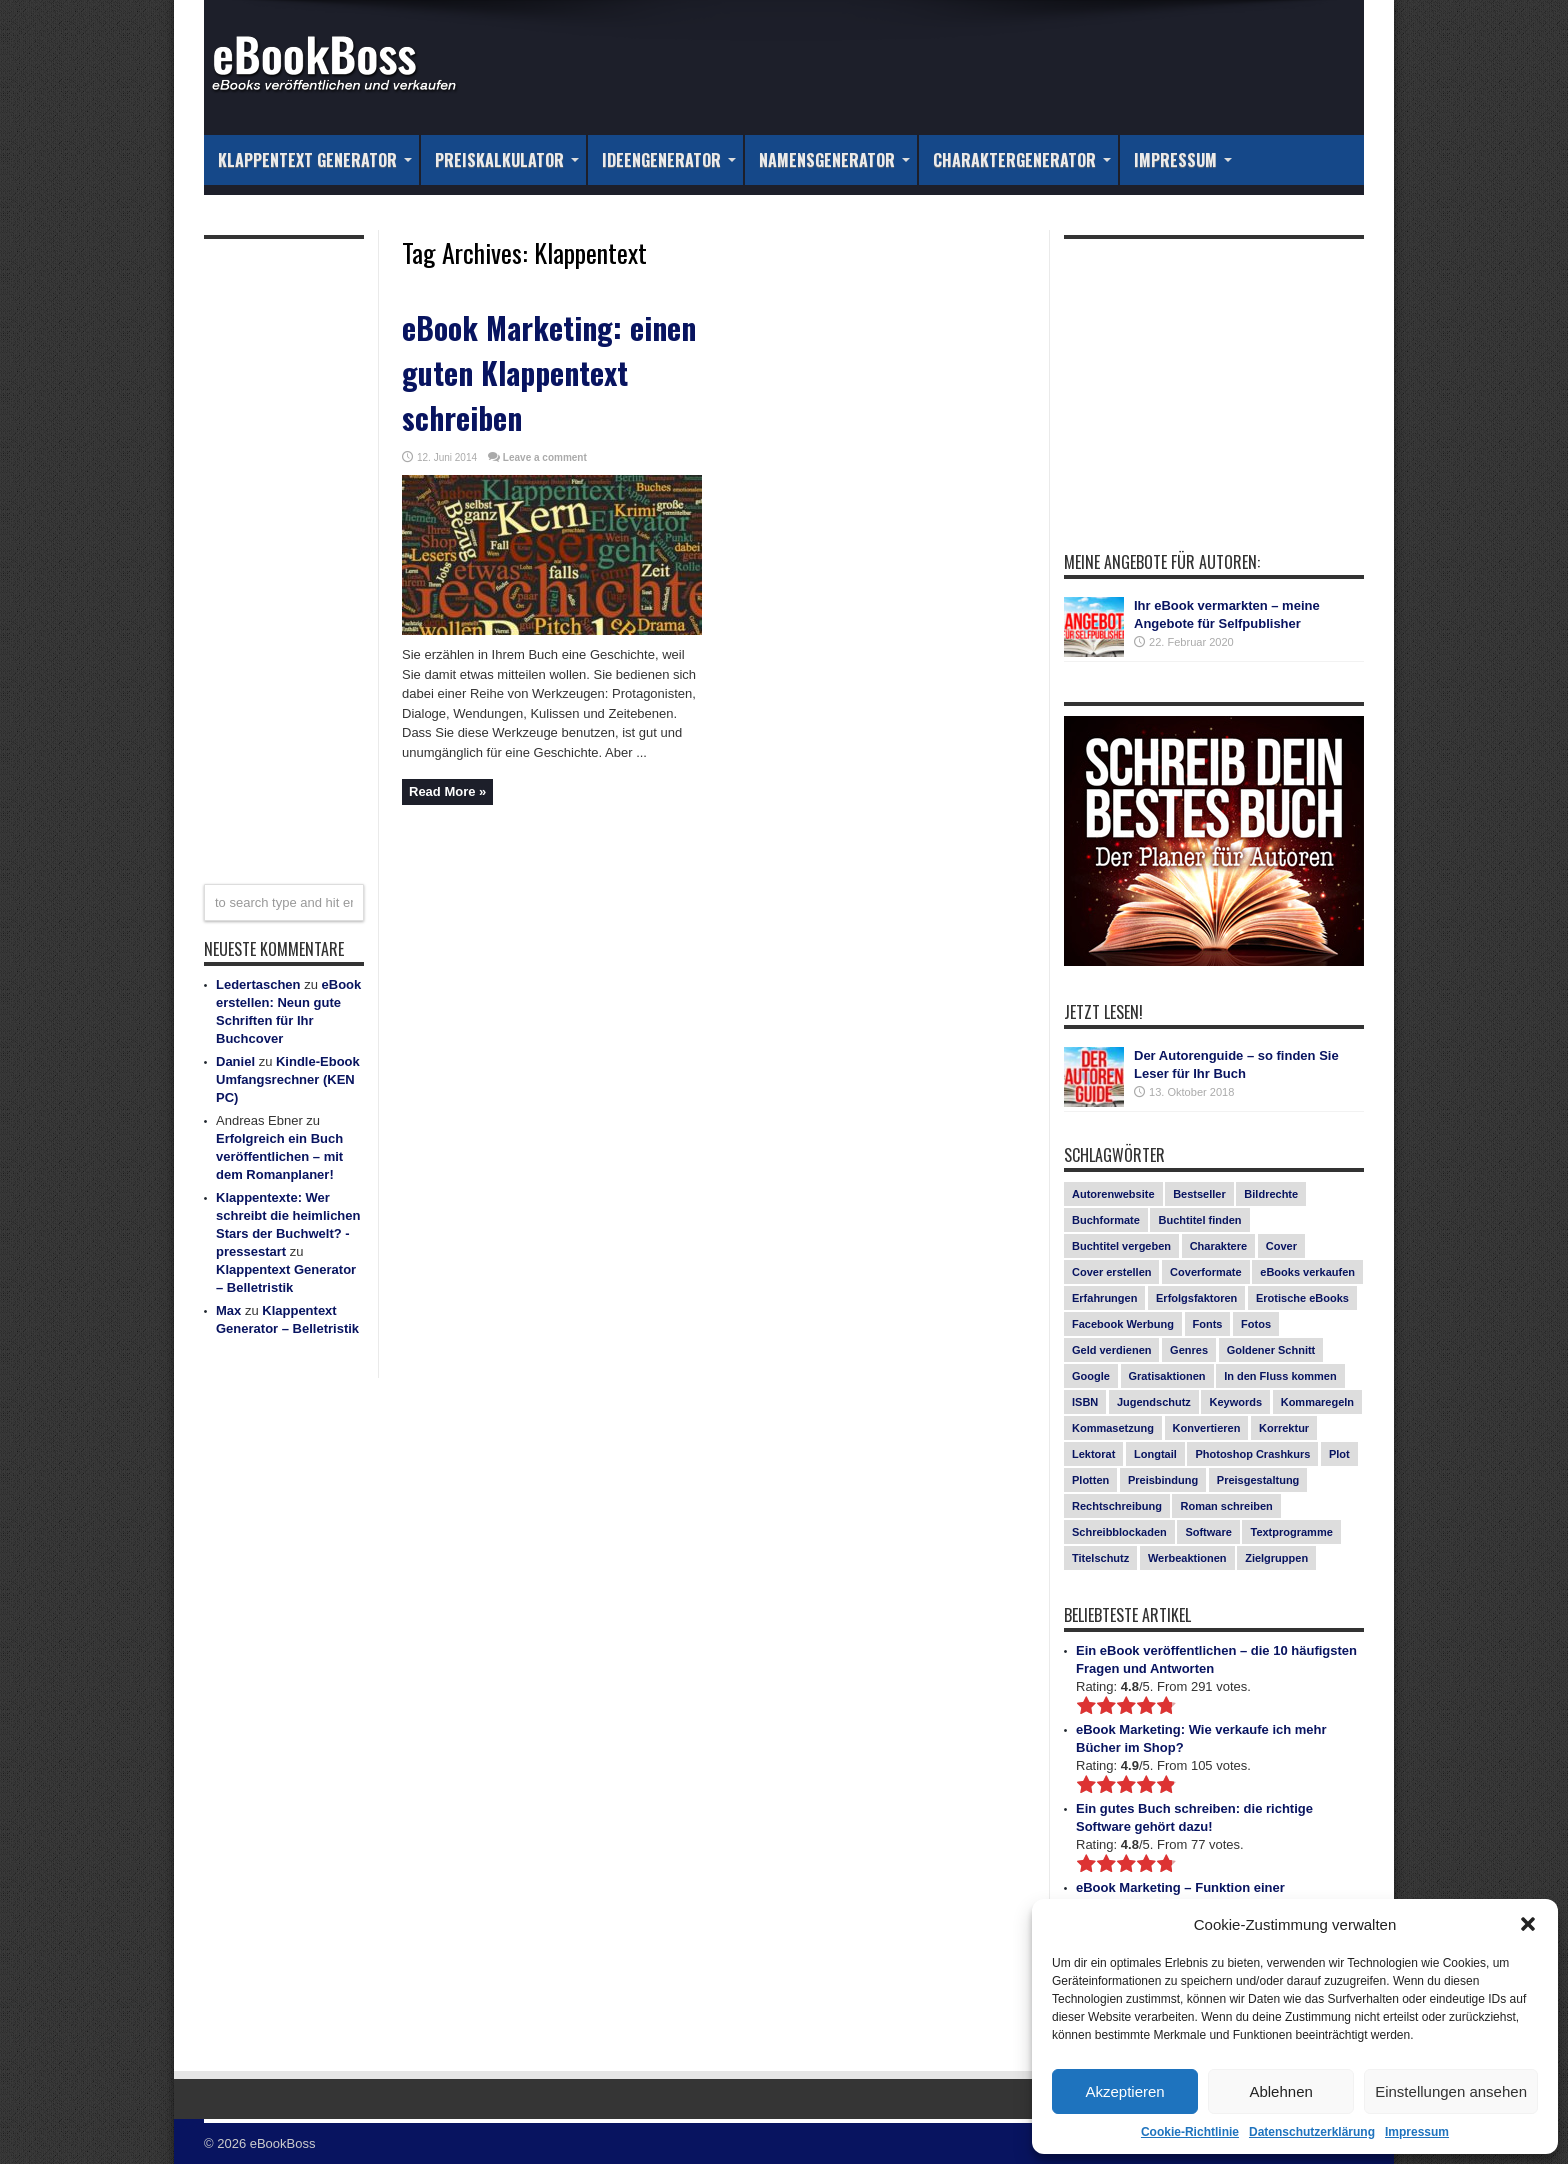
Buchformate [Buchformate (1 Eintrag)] (1106, 1220)
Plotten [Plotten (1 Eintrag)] (1090, 1480)
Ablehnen (1280, 2091)
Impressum (1417, 2132)
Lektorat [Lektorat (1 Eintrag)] (1093, 1454)
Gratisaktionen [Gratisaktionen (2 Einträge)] (1167, 1376)
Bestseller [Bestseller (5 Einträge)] (1199, 1194)
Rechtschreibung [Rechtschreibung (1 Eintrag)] (1117, 1506)
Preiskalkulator (507, 160)
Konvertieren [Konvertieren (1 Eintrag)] (1207, 1428)
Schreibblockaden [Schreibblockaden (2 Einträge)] (1119, 1532)
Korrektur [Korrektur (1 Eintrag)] (1284, 1428)
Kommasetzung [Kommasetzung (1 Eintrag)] (1113, 1428)
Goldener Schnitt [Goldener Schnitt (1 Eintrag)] (1271, 1350)
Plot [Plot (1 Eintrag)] (1339, 1454)
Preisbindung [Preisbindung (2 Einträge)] (1163, 1480)
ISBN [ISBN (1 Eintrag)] (1085, 1402)
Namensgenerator (834, 160)
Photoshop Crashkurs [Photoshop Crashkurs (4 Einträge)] (1252, 1454)
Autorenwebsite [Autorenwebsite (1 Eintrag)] (1113, 1194)
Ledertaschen (258, 984)
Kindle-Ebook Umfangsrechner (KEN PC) (288, 1079)
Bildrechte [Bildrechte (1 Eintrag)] (1271, 1194)
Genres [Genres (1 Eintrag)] (1189, 1350)
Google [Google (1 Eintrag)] (1091, 1376)
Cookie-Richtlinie (1190, 2132)
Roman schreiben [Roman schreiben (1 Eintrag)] (1226, 1506)
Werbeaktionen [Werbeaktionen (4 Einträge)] (1187, 1558)
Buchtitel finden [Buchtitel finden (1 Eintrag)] (1199, 1220)
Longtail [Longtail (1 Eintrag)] (1155, 1454)
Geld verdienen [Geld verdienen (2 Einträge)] (1111, 1350)
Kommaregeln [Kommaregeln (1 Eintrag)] (1317, 1402)
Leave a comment (545, 457)
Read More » (447, 791)
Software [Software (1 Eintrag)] (1208, 1532)
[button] (1528, 1924)
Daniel (235, 1061)
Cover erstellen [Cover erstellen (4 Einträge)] (1111, 1272)
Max (228, 1310)
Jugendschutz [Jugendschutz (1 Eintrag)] (1154, 1402)
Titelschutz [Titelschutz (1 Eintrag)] (1100, 1558)
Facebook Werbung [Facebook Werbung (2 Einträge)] (1123, 1324)
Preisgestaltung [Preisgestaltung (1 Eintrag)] (1258, 1480)
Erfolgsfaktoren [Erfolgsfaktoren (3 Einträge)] (1196, 1298)
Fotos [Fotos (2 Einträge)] (1256, 1324)
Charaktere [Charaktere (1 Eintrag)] (1218, 1246)
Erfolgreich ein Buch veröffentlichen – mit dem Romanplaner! (279, 1156)
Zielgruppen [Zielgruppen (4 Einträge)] (1276, 1558)
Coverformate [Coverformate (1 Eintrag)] (1206, 1272)
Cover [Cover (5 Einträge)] (1281, 1246)
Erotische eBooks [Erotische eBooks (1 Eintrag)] (1302, 1298)
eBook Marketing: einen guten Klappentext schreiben (549, 372)
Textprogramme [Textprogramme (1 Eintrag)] (1291, 1532)
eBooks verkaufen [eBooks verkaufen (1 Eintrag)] (1307, 1272)
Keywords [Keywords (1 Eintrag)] (1235, 1402)
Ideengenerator (669, 160)
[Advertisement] (284, 549)
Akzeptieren (1124, 2091)
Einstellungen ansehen (1451, 2091)
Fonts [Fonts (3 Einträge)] (1208, 1324)
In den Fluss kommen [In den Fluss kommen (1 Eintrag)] (1280, 1376)
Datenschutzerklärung (1312, 2132)
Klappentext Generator (315, 160)
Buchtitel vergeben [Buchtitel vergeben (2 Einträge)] (1121, 1246)
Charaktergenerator (1022, 160)
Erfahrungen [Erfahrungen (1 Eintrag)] (1104, 1298)
